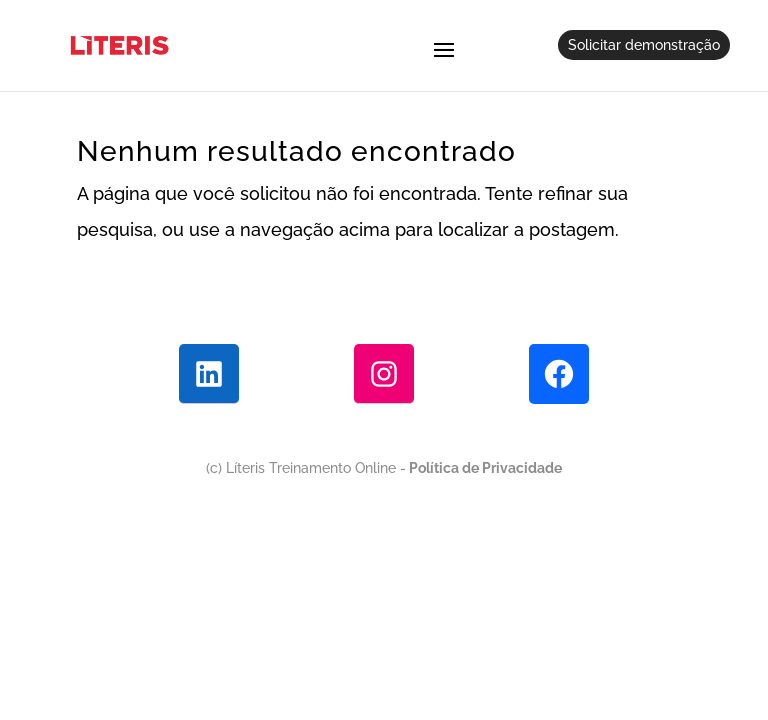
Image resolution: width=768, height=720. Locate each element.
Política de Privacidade (484, 468)
